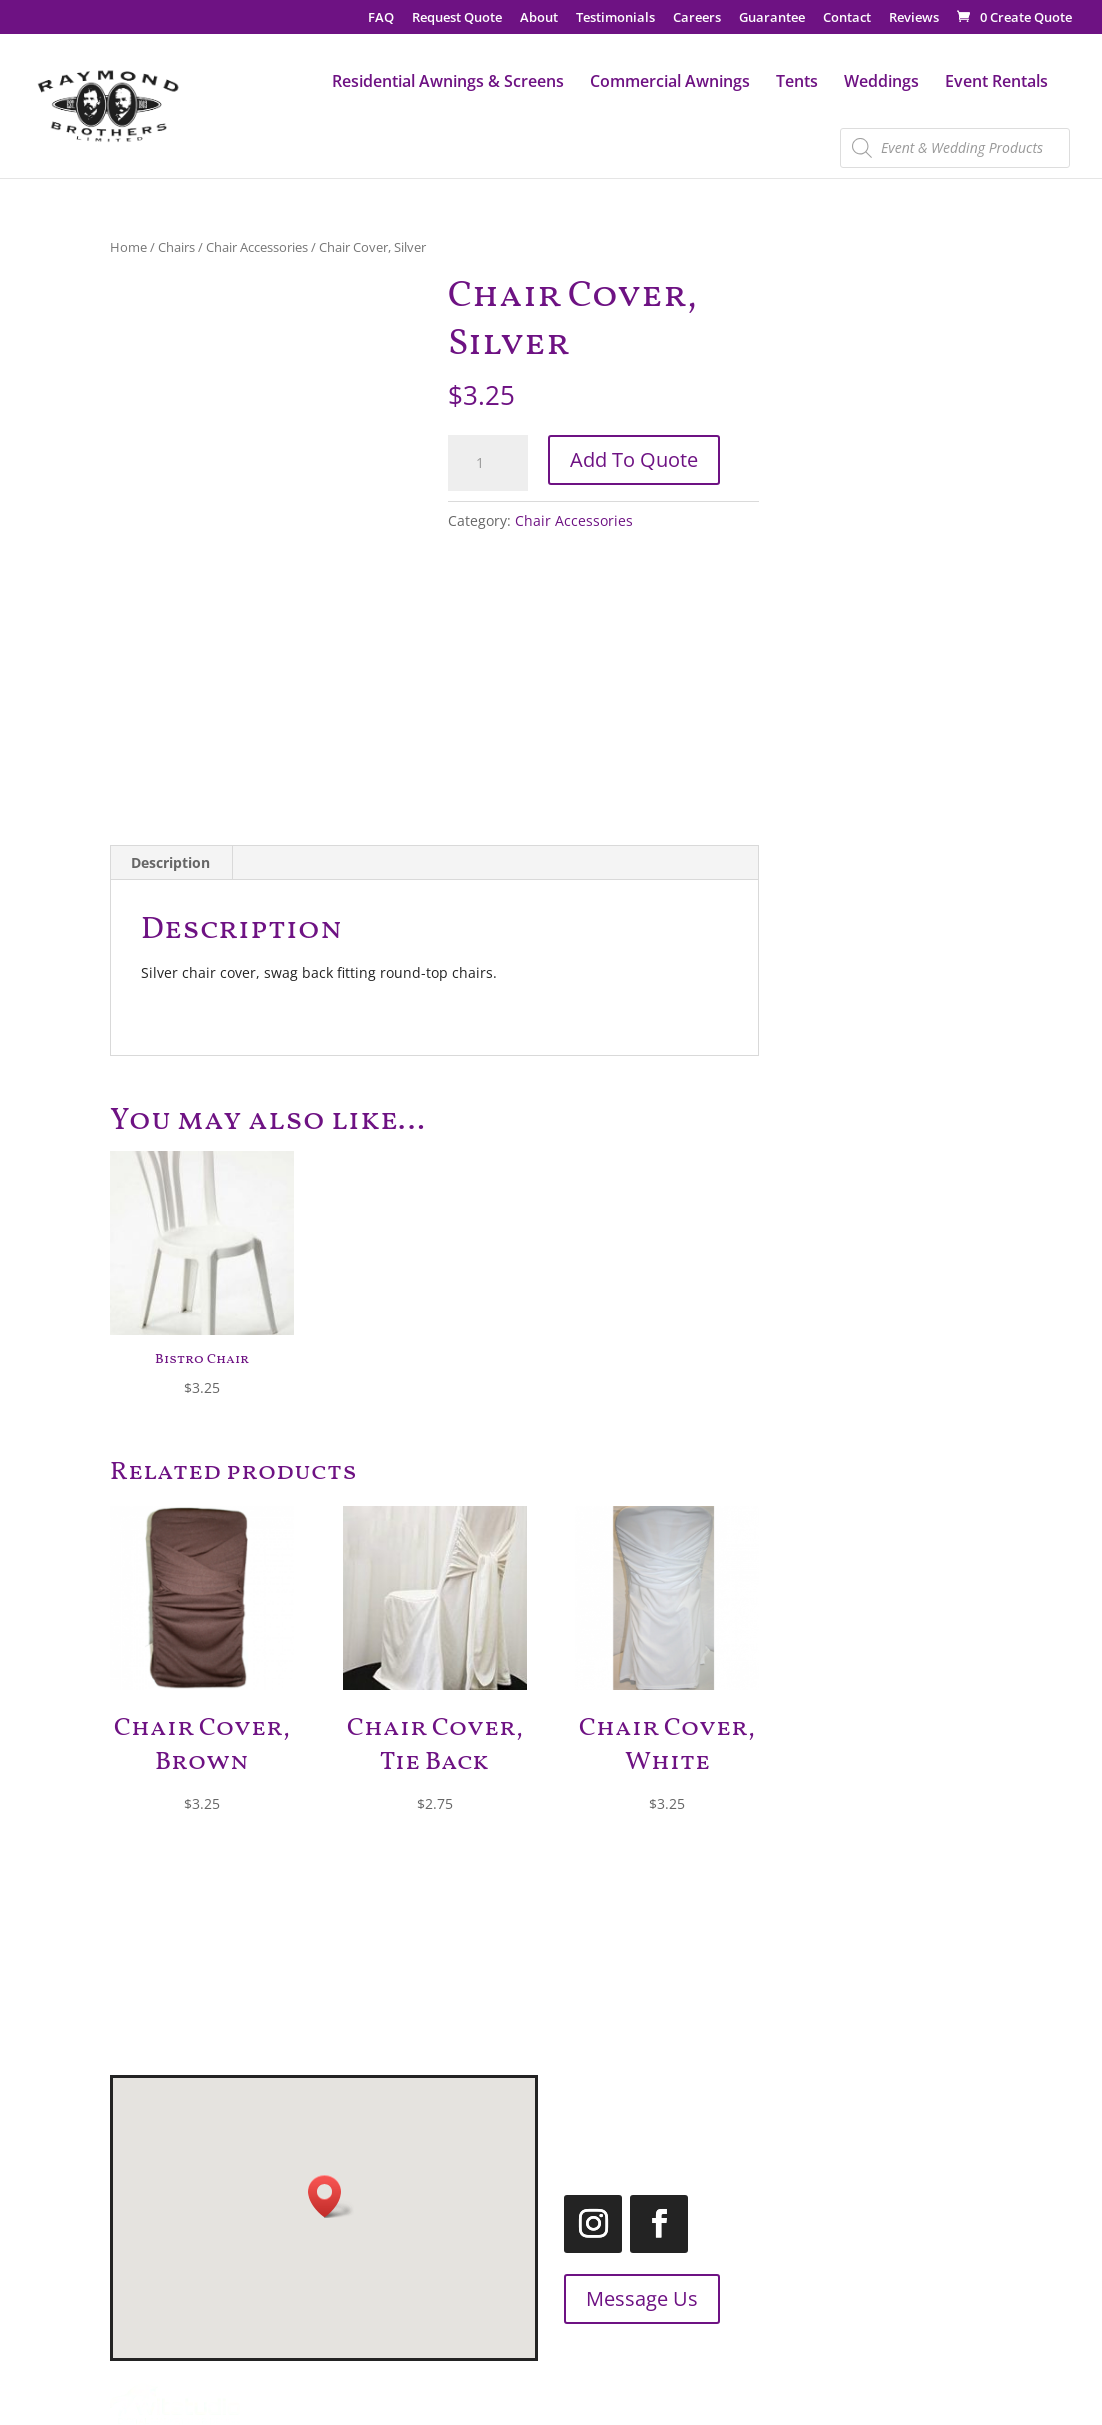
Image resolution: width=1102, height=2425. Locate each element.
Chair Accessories (257, 247)
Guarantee (772, 18)
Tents (797, 83)
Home (128, 247)
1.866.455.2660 (825, 2137)
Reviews (914, 18)
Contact (847, 18)
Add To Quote (634, 459)
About (539, 18)
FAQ (381, 18)
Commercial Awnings (670, 83)
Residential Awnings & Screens (448, 83)
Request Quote (457, 18)
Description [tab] (170, 862)
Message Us (607, 2298)
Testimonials (615, 18)
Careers (697, 18)
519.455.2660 (854, 2087)
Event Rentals (996, 83)
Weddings (881, 83)
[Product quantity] (488, 463)
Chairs (176, 247)
